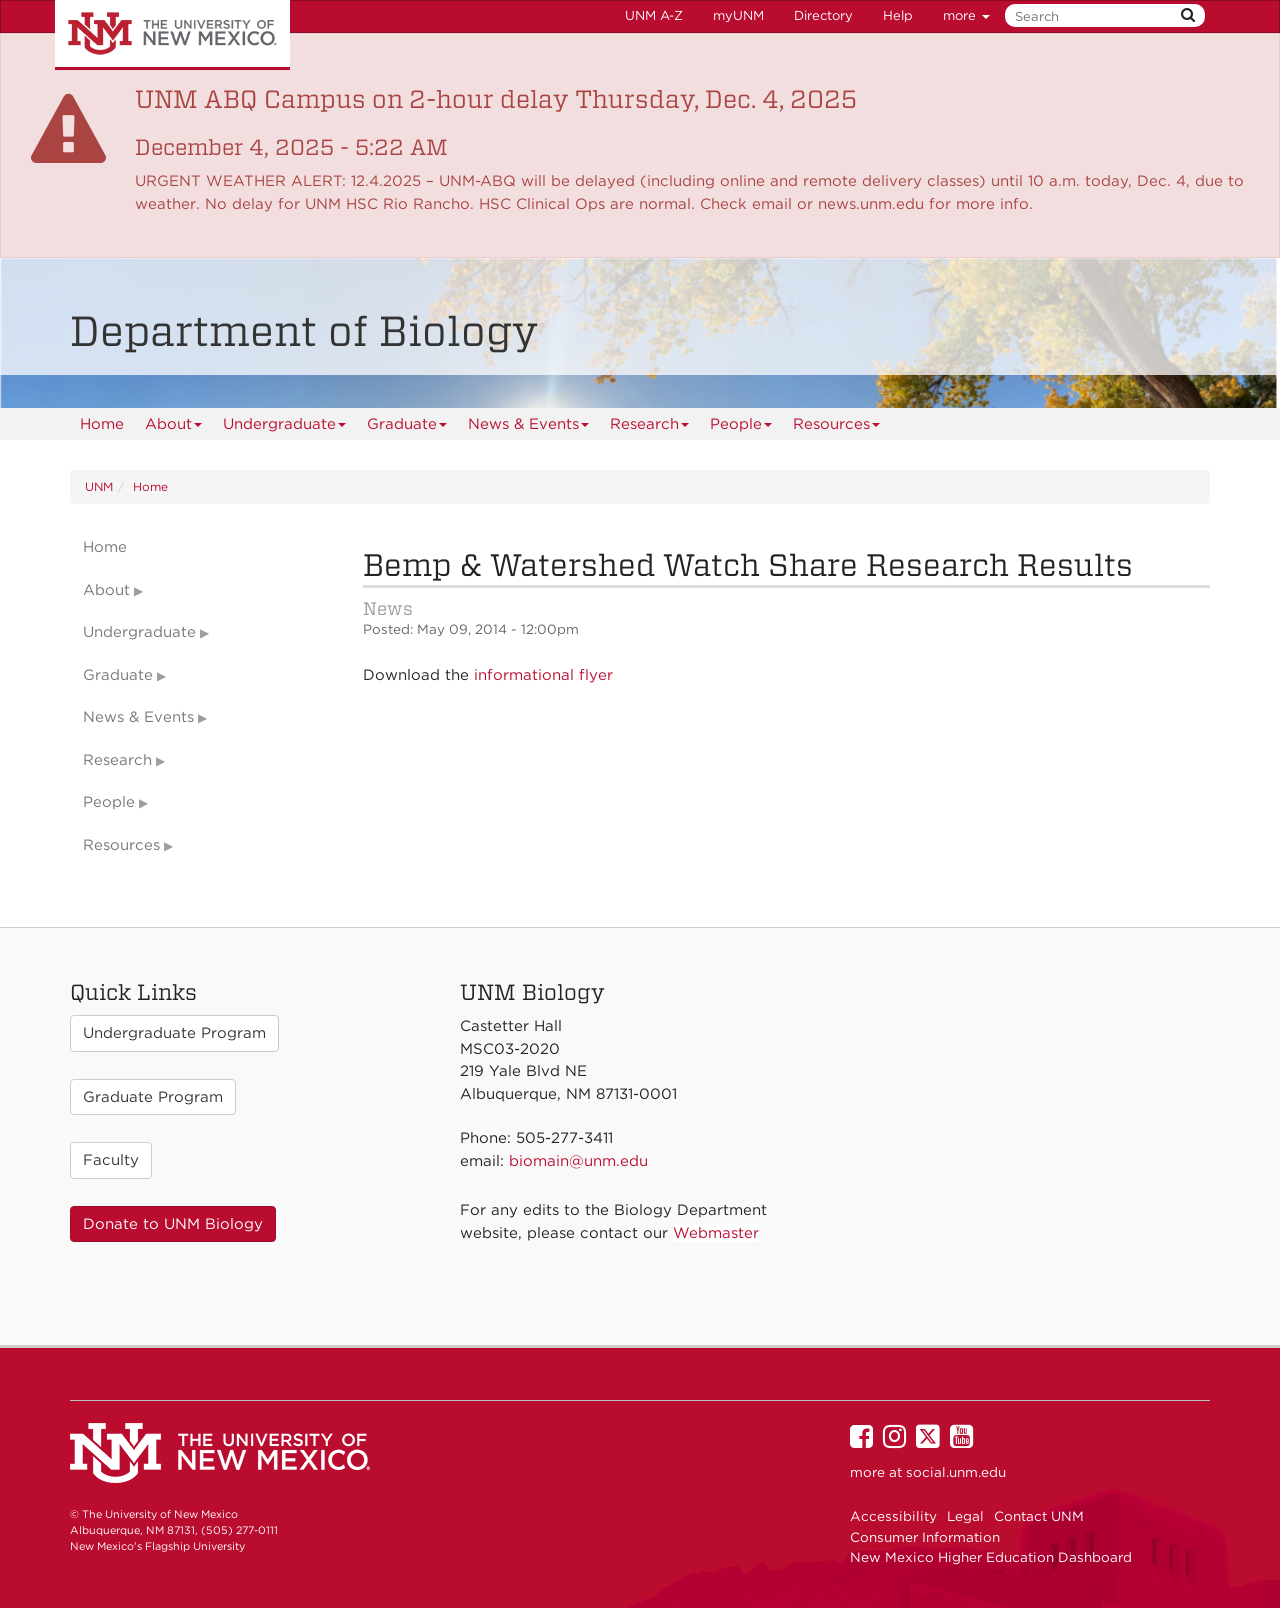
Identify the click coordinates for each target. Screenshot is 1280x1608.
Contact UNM (1039, 1516)
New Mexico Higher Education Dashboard (991, 1557)
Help (898, 15)
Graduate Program (153, 1097)
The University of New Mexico (172, 35)
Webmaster (716, 1233)
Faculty (111, 1160)
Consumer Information (925, 1537)
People (741, 427)
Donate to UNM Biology (173, 1224)
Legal (965, 1516)
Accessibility (893, 1516)
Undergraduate (285, 427)
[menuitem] (102, 424)
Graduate (407, 427)
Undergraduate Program (174, 1033)
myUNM (738, 15)
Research (650, 427)
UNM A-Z (654, 15)
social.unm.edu (956, 1472)
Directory (823, 15)
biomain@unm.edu (578, 1161)
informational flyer (543, 675)
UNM (99, 486)
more (966, 15)
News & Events (529, 427)
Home (102, 424)
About (174, 427)
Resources (837, 427)
